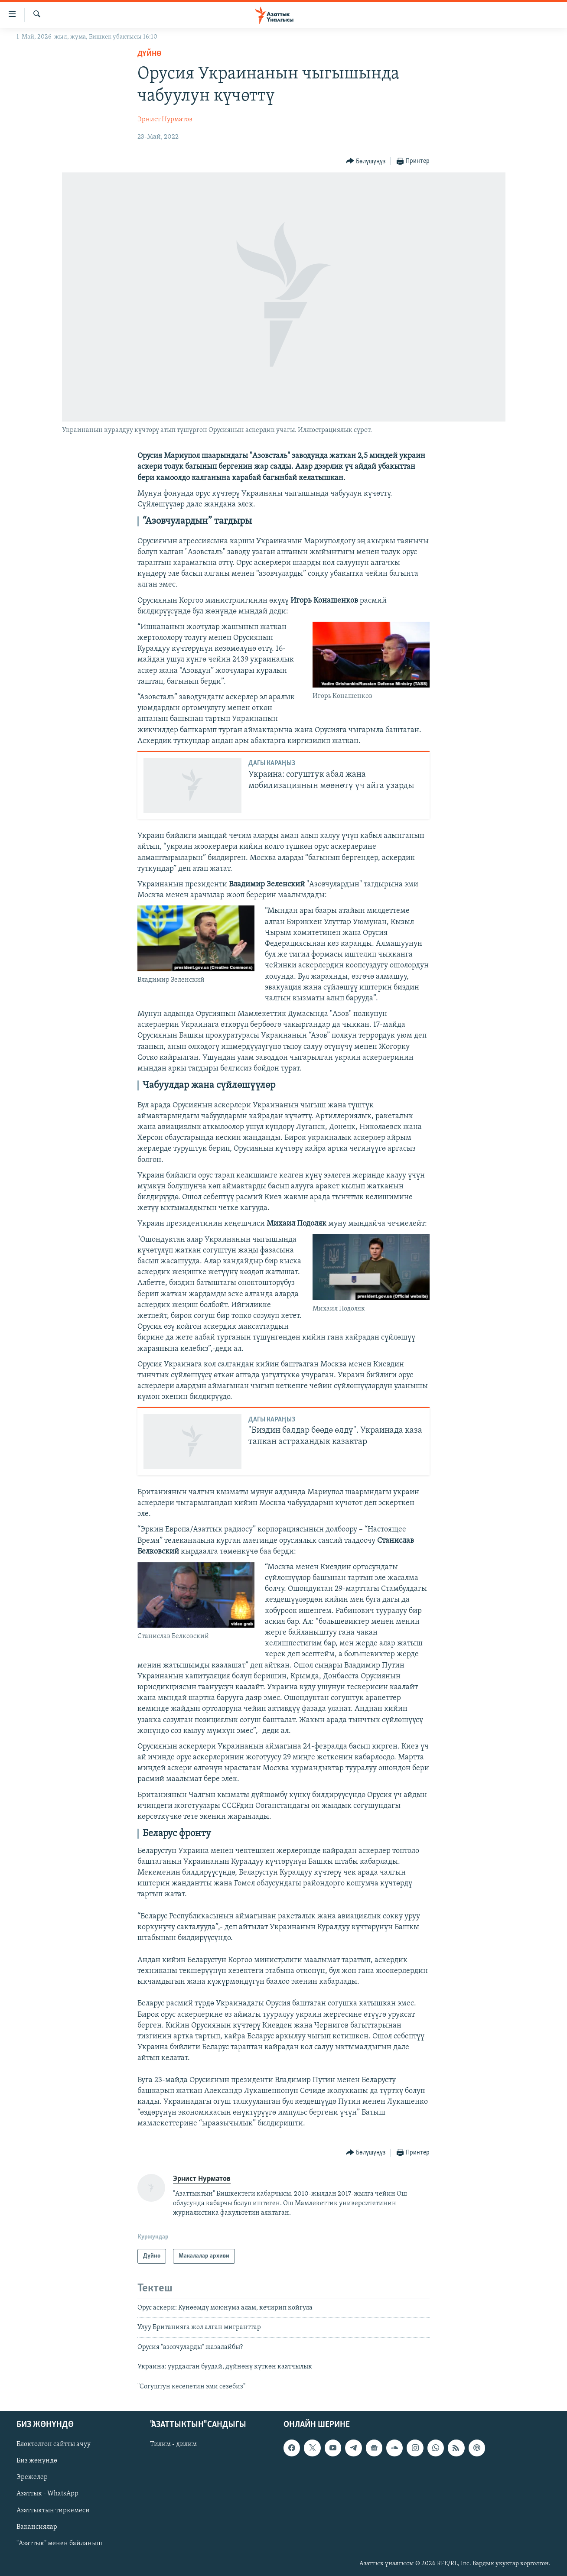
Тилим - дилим (173, 2444)
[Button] (366, 161)
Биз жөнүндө (36, 2460)
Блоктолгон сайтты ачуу (53, 2444)
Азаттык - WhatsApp (47, 2493)
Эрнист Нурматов (164, 119)
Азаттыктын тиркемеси (53, 2510)
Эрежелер (32, 2477)
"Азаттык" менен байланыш (59, 2543)
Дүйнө (149, 54)
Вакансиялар (36, 2527)
